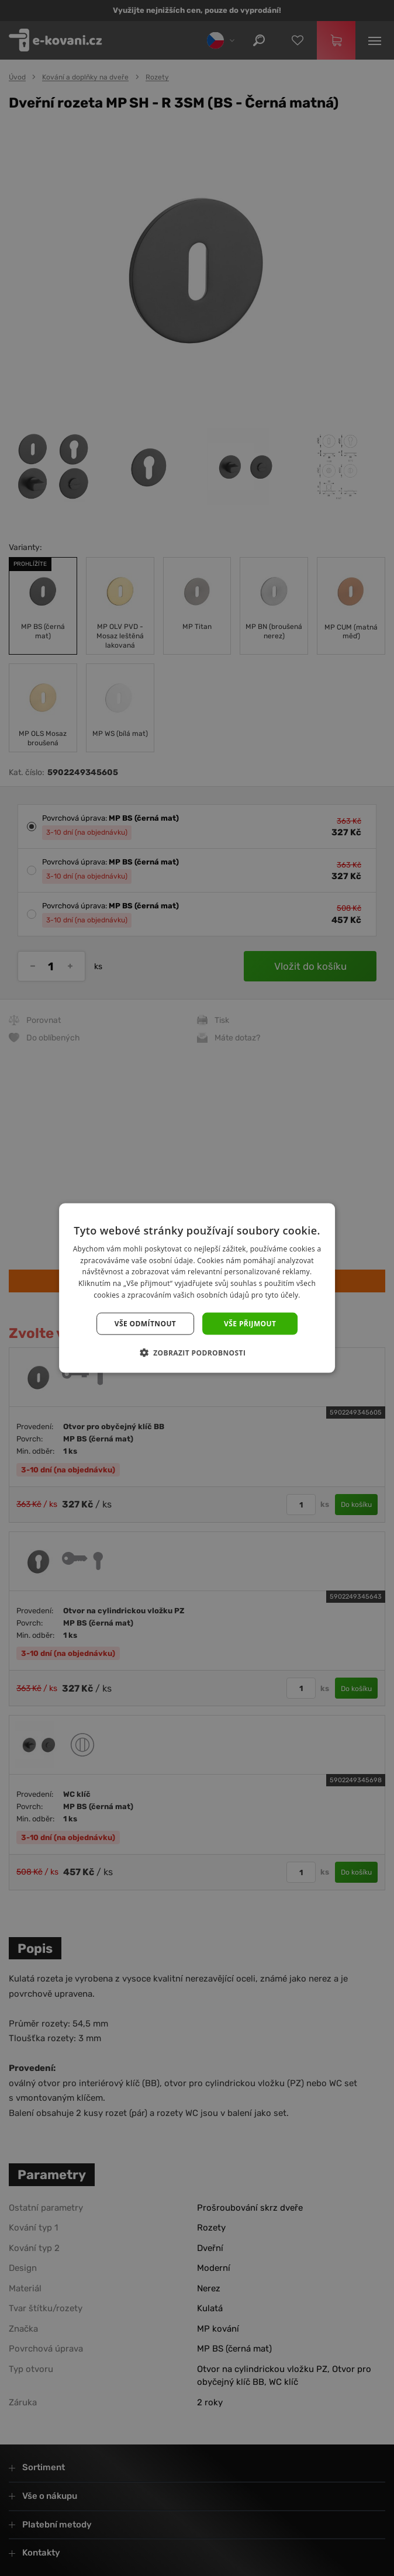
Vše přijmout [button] (250, 1323)
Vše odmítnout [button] (145, 1323)
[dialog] (197, 1288)
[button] (197, 1352)
